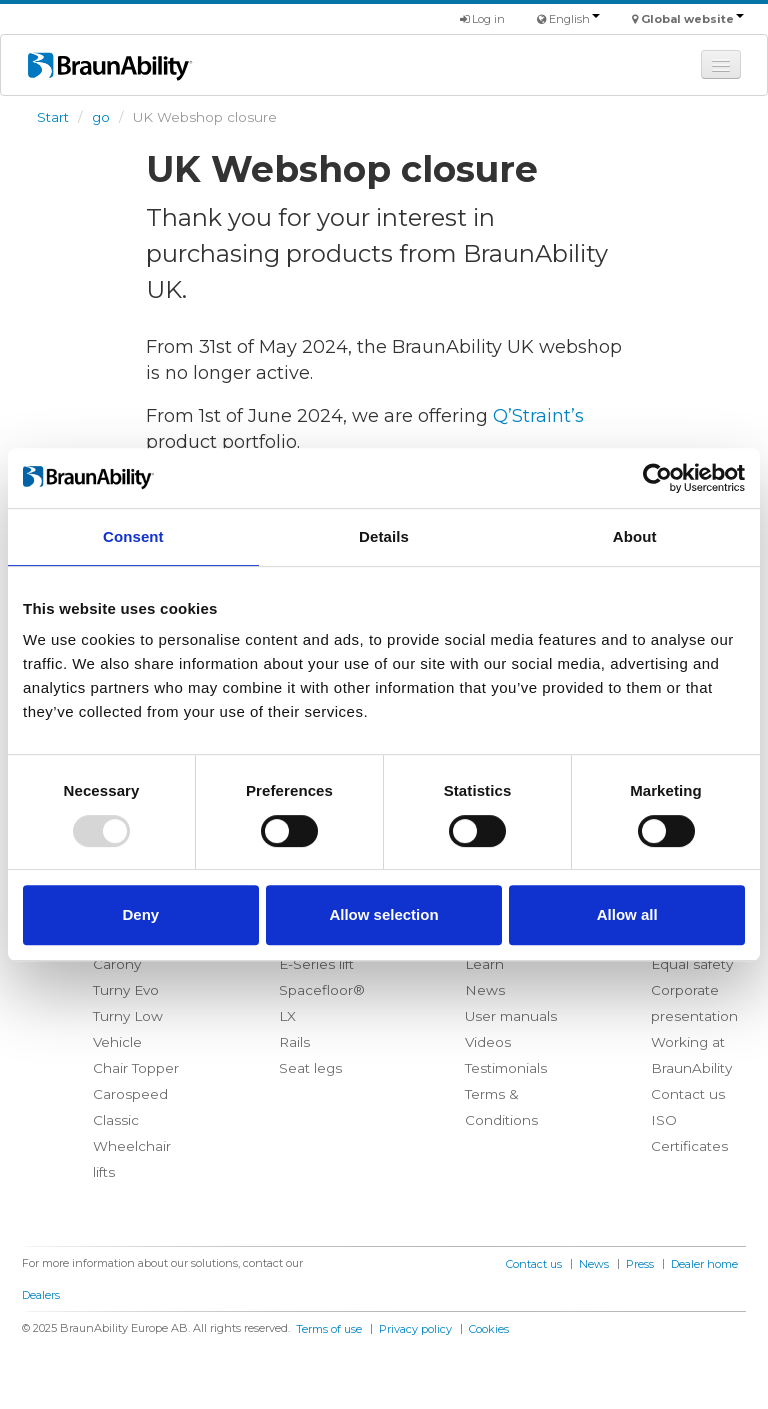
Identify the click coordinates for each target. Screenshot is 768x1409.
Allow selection (383, 914)
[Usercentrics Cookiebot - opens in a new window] (657, 478)
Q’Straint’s (538, 416)
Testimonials (506, 1068)
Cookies (489, 1329)
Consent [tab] (133, 536)
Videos (488, 1042)
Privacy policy (415, 1329)
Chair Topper (136, 1068)
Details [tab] (384, 536)
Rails (294, 1042)
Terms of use (329, 1329)
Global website (692, 19)
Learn (484, 964)
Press (640, 1264)
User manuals (511, 1016)
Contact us (688, 1094)
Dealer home (704, 1264)
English (574, 19)
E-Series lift (316, 964)
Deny (140, 914)
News (485, 990)
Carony (117, 964)
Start (53, 117)
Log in (482, 19)
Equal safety (692, 964)
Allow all (627, 914)
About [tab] (635, 536)
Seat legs (310, 1068)
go (101, 117)
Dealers (41, 1295)
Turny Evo (126, 990)
